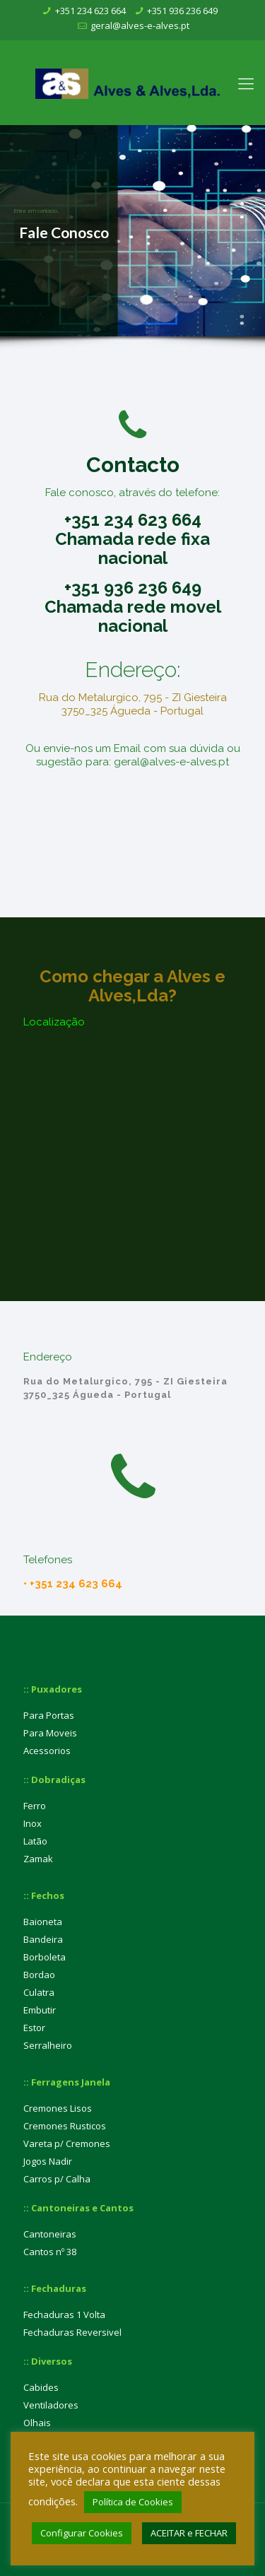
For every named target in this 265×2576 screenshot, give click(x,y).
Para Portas (48, 1715)
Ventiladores (50, 2405)
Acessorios (47, 1750)
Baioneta (42, 1921)
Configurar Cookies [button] (81, 2533)
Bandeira (43, 1939)
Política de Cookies (133, 2501)
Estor (34, 2027)
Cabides (41, 2387)
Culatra (38, 1992)
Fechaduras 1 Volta (64, 2314)
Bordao (39, 1974)
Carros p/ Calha (56, 2178)
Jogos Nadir (47, 2161)
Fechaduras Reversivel (72, 2332)
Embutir (39, 2010)
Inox (32, 1823)
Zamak (38, 1858)
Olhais (37, 2422)
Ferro (34, 1805)
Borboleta (44, 1957)
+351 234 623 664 (90, 10)
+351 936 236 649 (182, 10)
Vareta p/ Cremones (66, 2143)
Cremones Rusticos (64, 2125)
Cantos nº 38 (49, 2251)
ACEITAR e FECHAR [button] (189, 2533)
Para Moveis (50, 1733)
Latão (35, 1841)
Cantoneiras (49, 2234)
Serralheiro (47, 2045)
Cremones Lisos (57, 2108)
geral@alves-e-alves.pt (139, 25)
